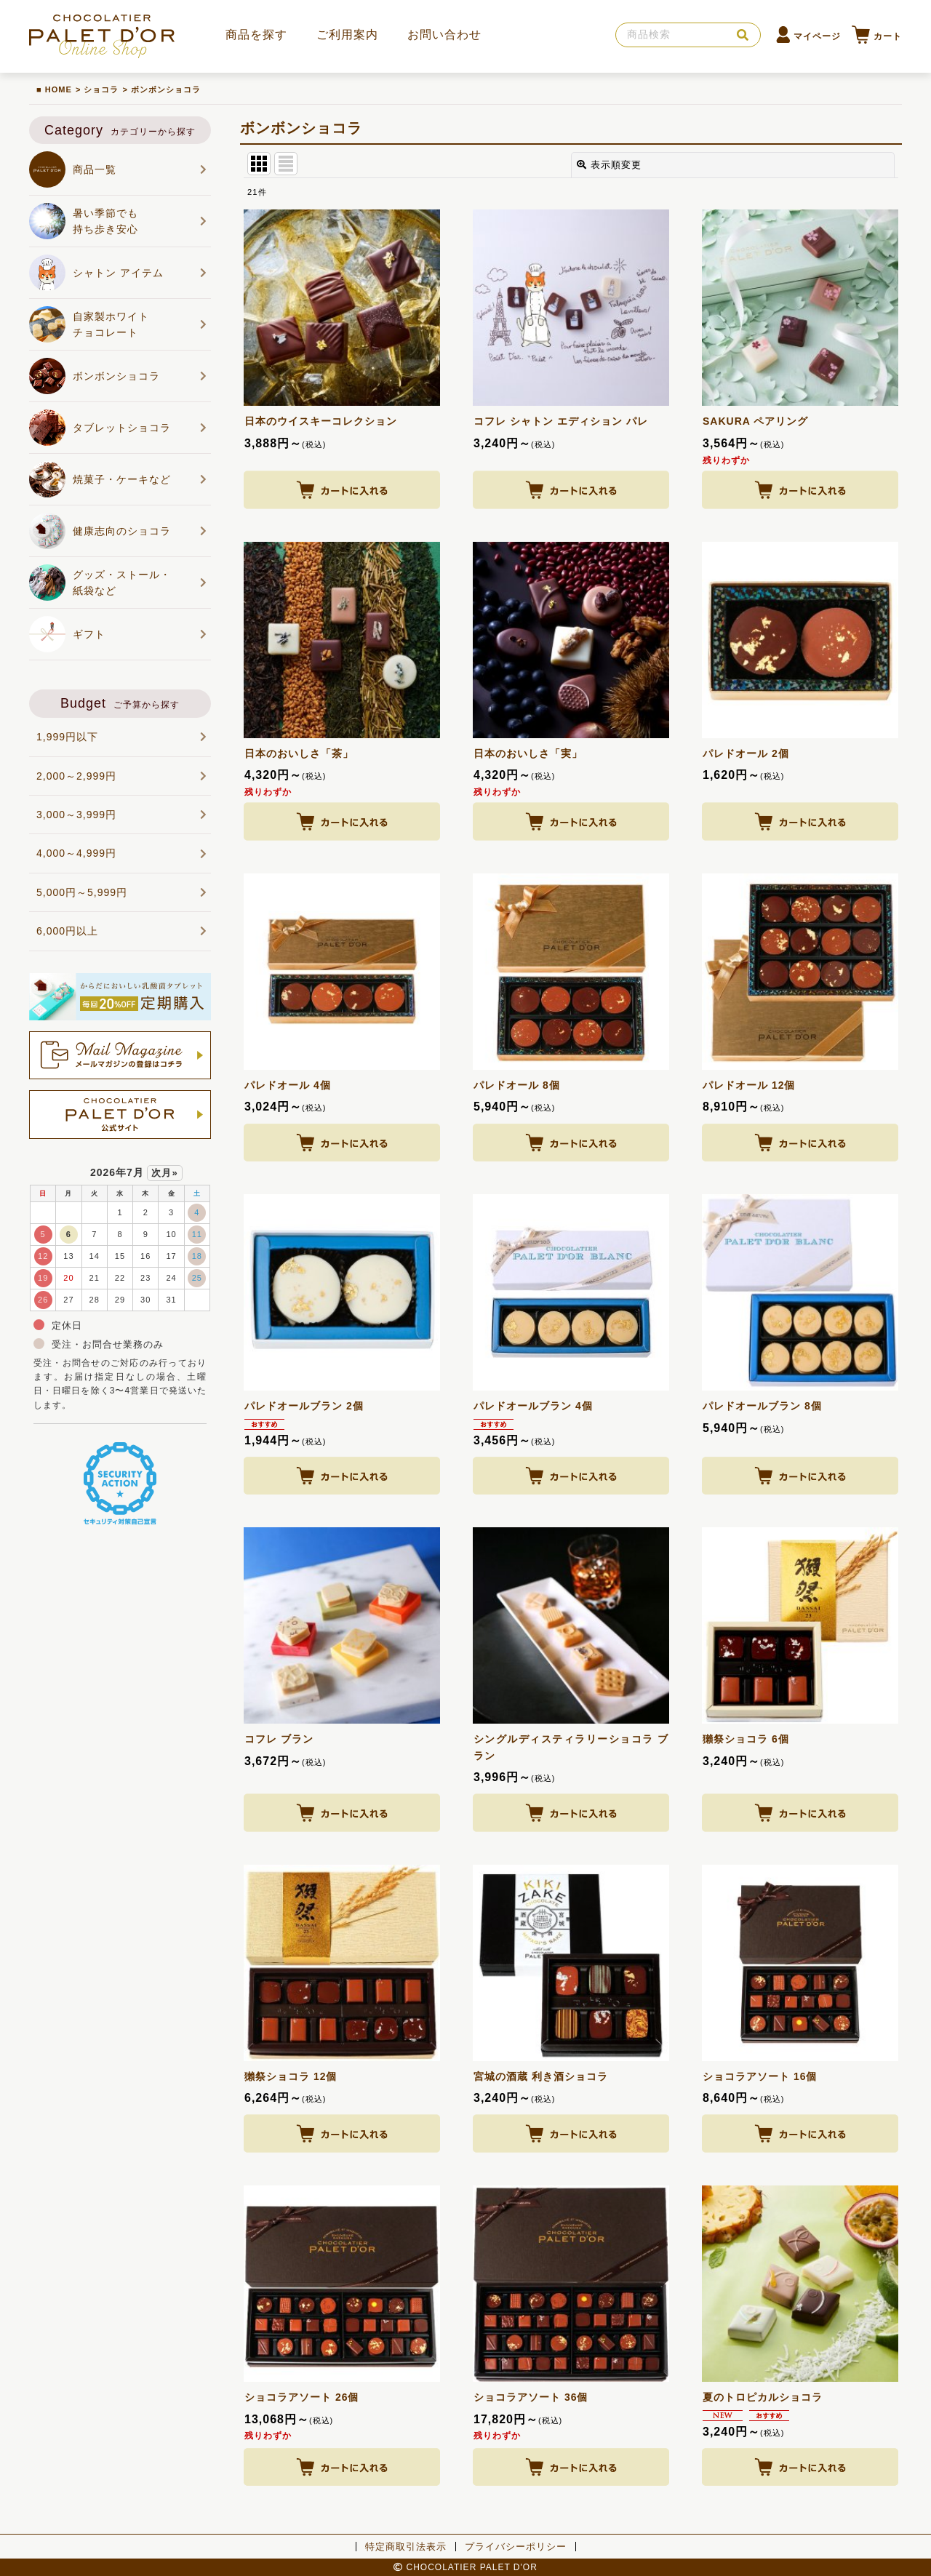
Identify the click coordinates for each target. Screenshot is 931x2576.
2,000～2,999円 (121, 776)
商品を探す (256, 34)
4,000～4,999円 (121, 853)
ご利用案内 (347, 34)
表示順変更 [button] (609, 164)
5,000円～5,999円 (121, 892)
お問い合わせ (444, 34)
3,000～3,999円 (121, 814)
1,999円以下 (121, 737)
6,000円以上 (121, 931)
